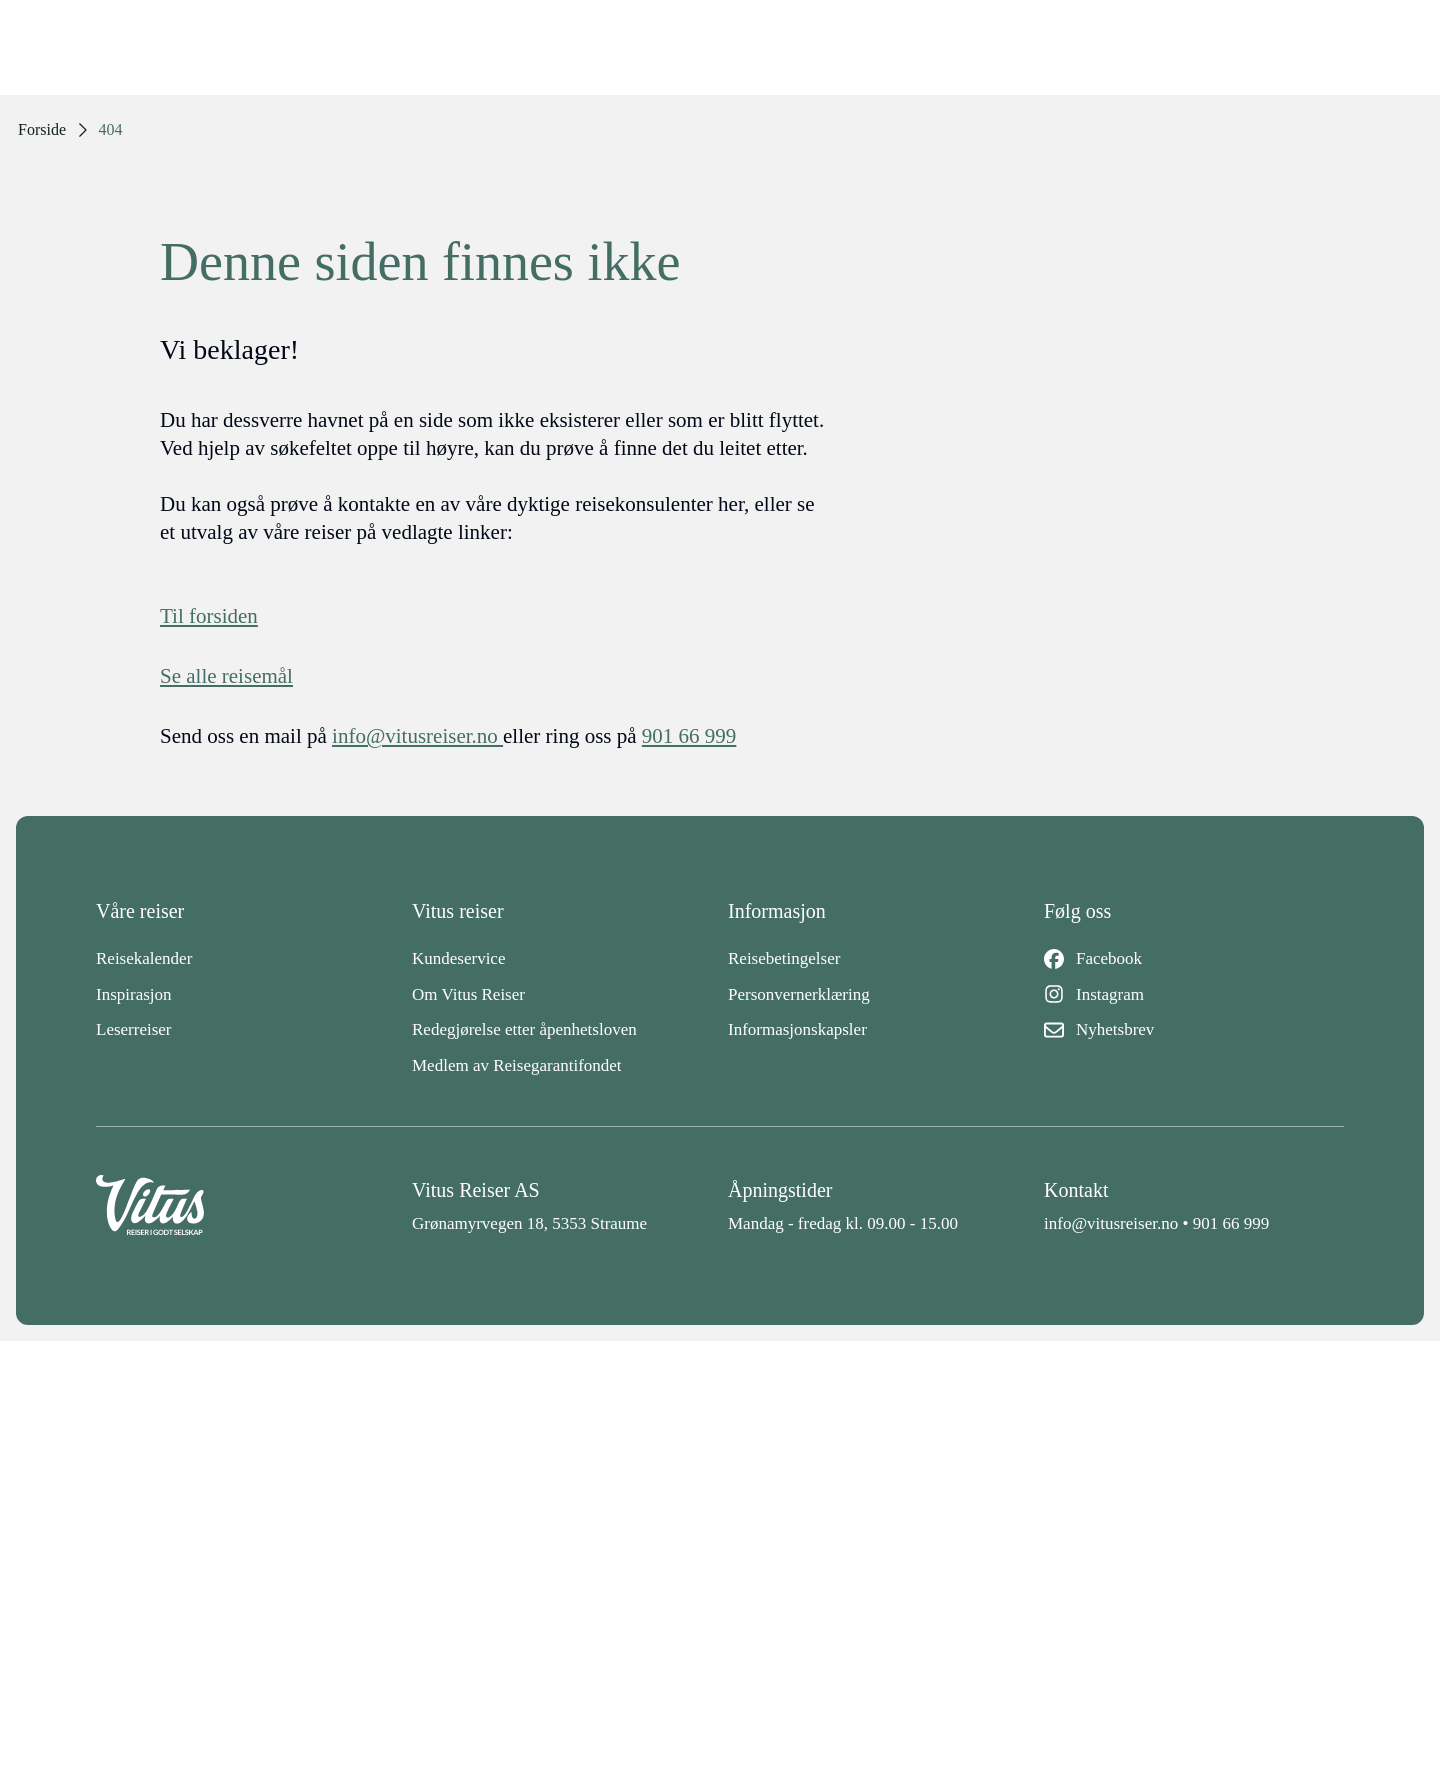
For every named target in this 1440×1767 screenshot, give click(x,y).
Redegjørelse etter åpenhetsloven (524, 1029)
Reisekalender (144, 958)
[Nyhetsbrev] (1194, 1030)
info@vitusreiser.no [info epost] (417, 736)
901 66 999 (1231, 1223)
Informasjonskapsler (797, 1029)
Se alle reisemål (226, 676)
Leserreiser (134, 1029)
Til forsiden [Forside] (209, 616)
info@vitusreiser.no (1111, 1223)
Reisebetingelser (784, 958)
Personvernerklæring (799, 994)
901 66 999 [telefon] (689, 736)
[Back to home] (246, 1206)
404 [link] (111, 129)
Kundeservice (458, 958)
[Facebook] (1194, 959)
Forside (42, 129)
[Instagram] (1194, 995)
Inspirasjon (134, 994)
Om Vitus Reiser (468, 994)
